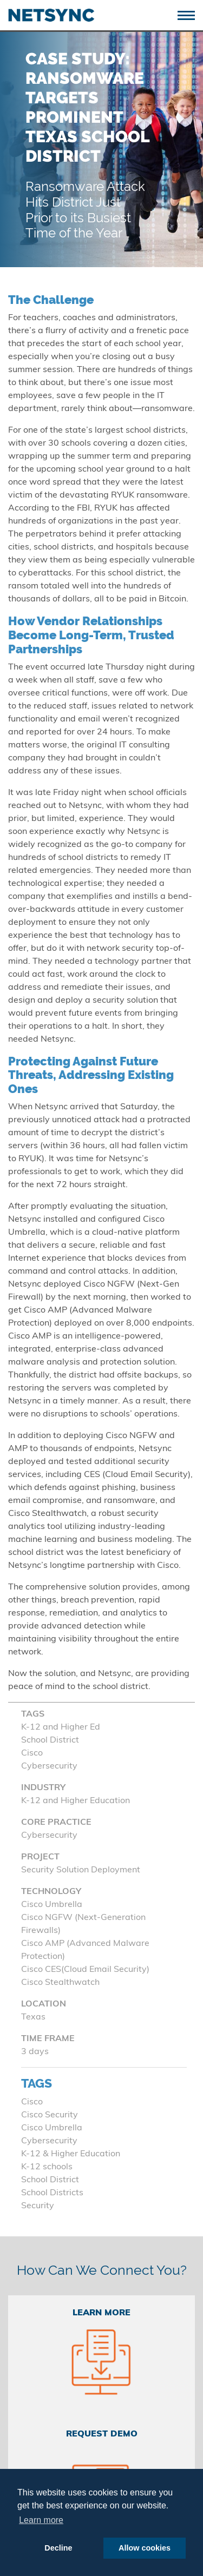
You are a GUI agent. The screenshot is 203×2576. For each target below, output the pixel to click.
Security (37, 2206)
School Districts (52, 2193)
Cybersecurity (49, 2141)
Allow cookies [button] (145, 2548)
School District (50, 2180)
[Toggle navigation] (190, 14)
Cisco (32, 2102)
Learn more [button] (41, 2520)
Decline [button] (58, 2548)
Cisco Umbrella (51, 2128)
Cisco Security (49, 2115)
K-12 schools (47, 2167)
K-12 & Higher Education (70, 2154)
